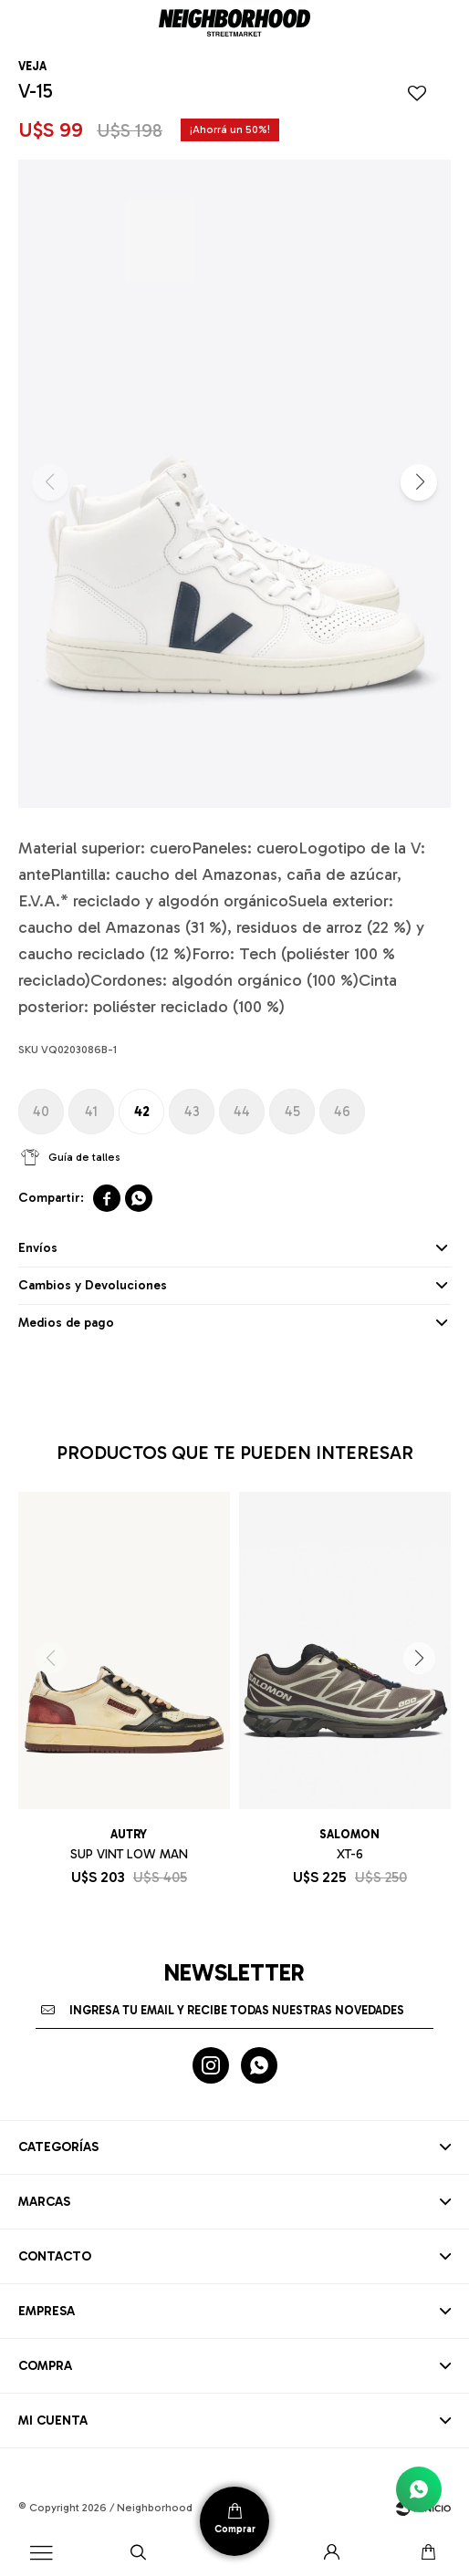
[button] (138, 2553)
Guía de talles (84, 1157)
